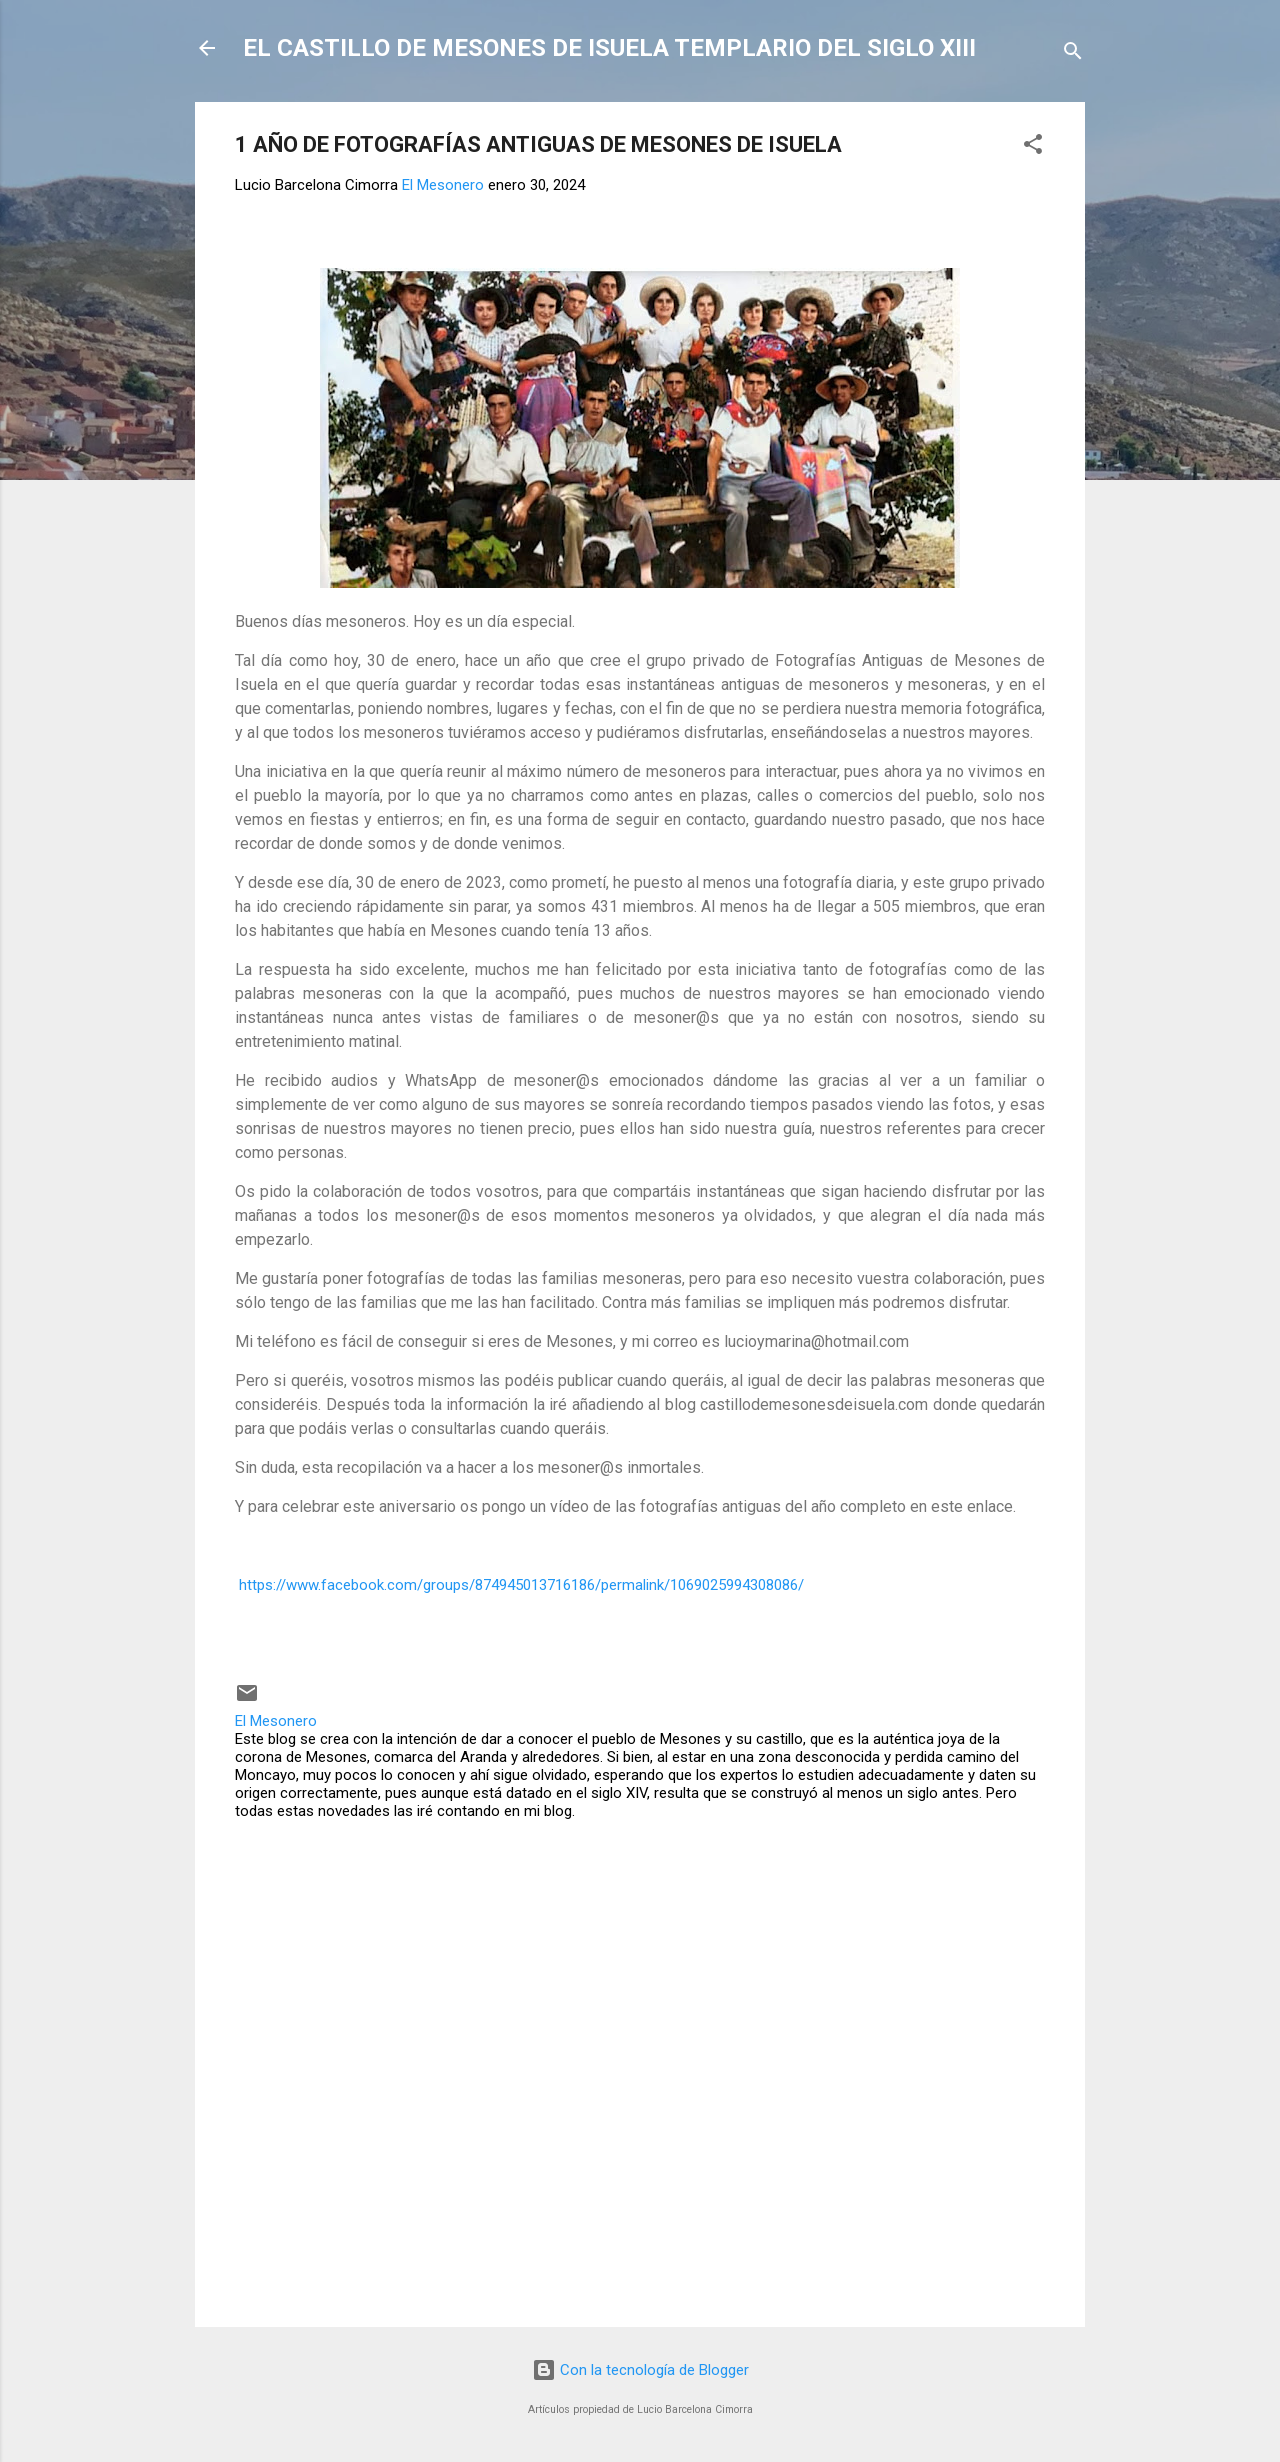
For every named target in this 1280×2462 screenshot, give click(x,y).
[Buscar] (1073, 54)
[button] (1033, 147)
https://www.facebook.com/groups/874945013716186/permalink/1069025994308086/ (521, 1585)
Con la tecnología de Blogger (640, 2370)
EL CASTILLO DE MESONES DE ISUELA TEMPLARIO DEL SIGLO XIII (609, 48)
